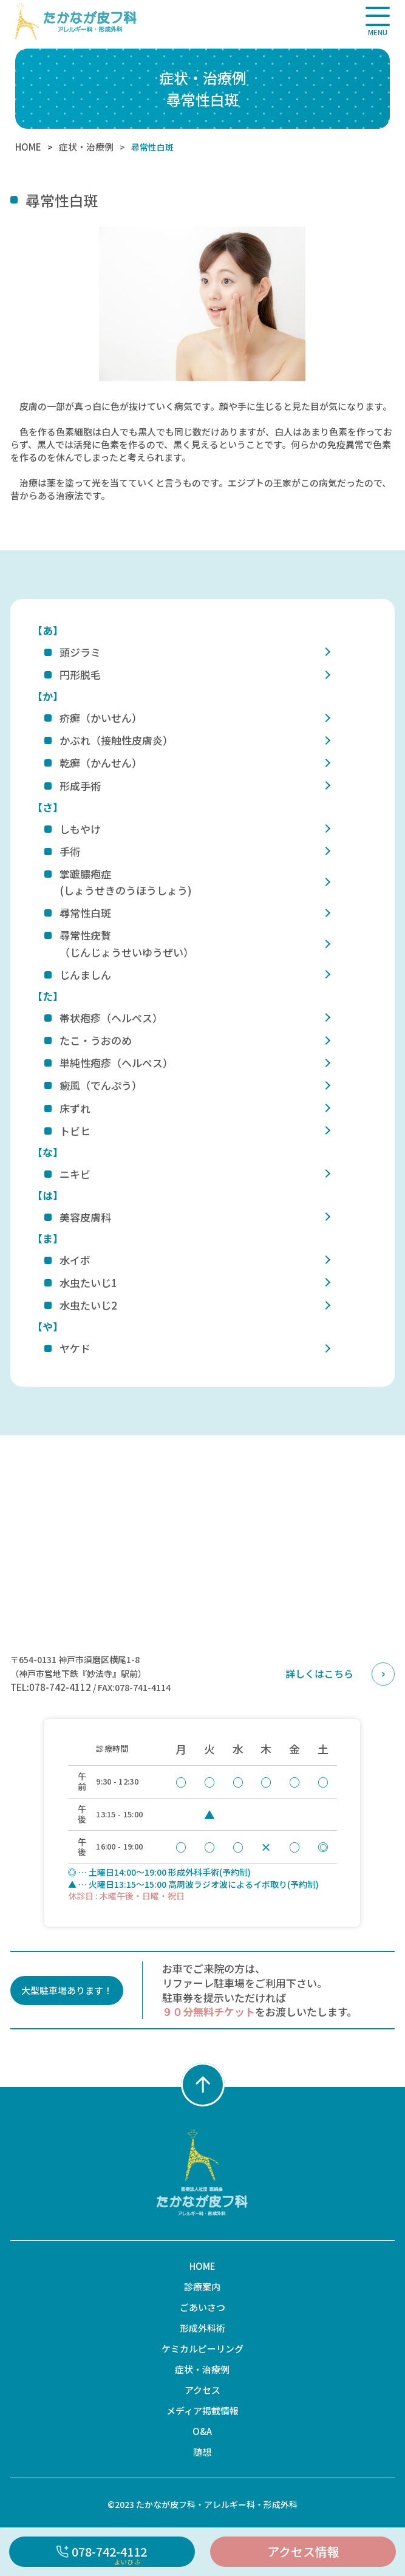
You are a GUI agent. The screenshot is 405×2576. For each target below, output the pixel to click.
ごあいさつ (202, 2307)
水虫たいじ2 (88, 1305)
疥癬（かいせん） (101, 717)
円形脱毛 (80, 674)
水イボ (75, 1260)
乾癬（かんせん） (101, 762)
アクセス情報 (303, 2551)
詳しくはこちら (319, 1673)
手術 (70, 851)
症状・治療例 (86, 146)
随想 (202, 2451)
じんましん (85, 974)
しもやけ (80, 828)
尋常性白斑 (85, 912)
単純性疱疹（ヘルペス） (116, 1062)
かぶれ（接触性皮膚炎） (116, 740)
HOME (28, 146)
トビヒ (75, 1130)
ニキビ (75, 1173)
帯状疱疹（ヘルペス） (111, 1017)
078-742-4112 (101, 2555)
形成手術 (80, 785)
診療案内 (202, 2286)
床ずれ (75, 1108)
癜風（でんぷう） (101, 1085)
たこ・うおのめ (96, 1040)
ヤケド (75, 1348)
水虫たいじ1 (88, 1282)
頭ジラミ (80, 652)
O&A (202, 2431)
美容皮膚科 (85, 1217)
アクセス (202, 2389)
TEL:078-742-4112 (50, 1687)
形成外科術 (202, 2327)
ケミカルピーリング (202, 2348)
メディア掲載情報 (202, 2410)
